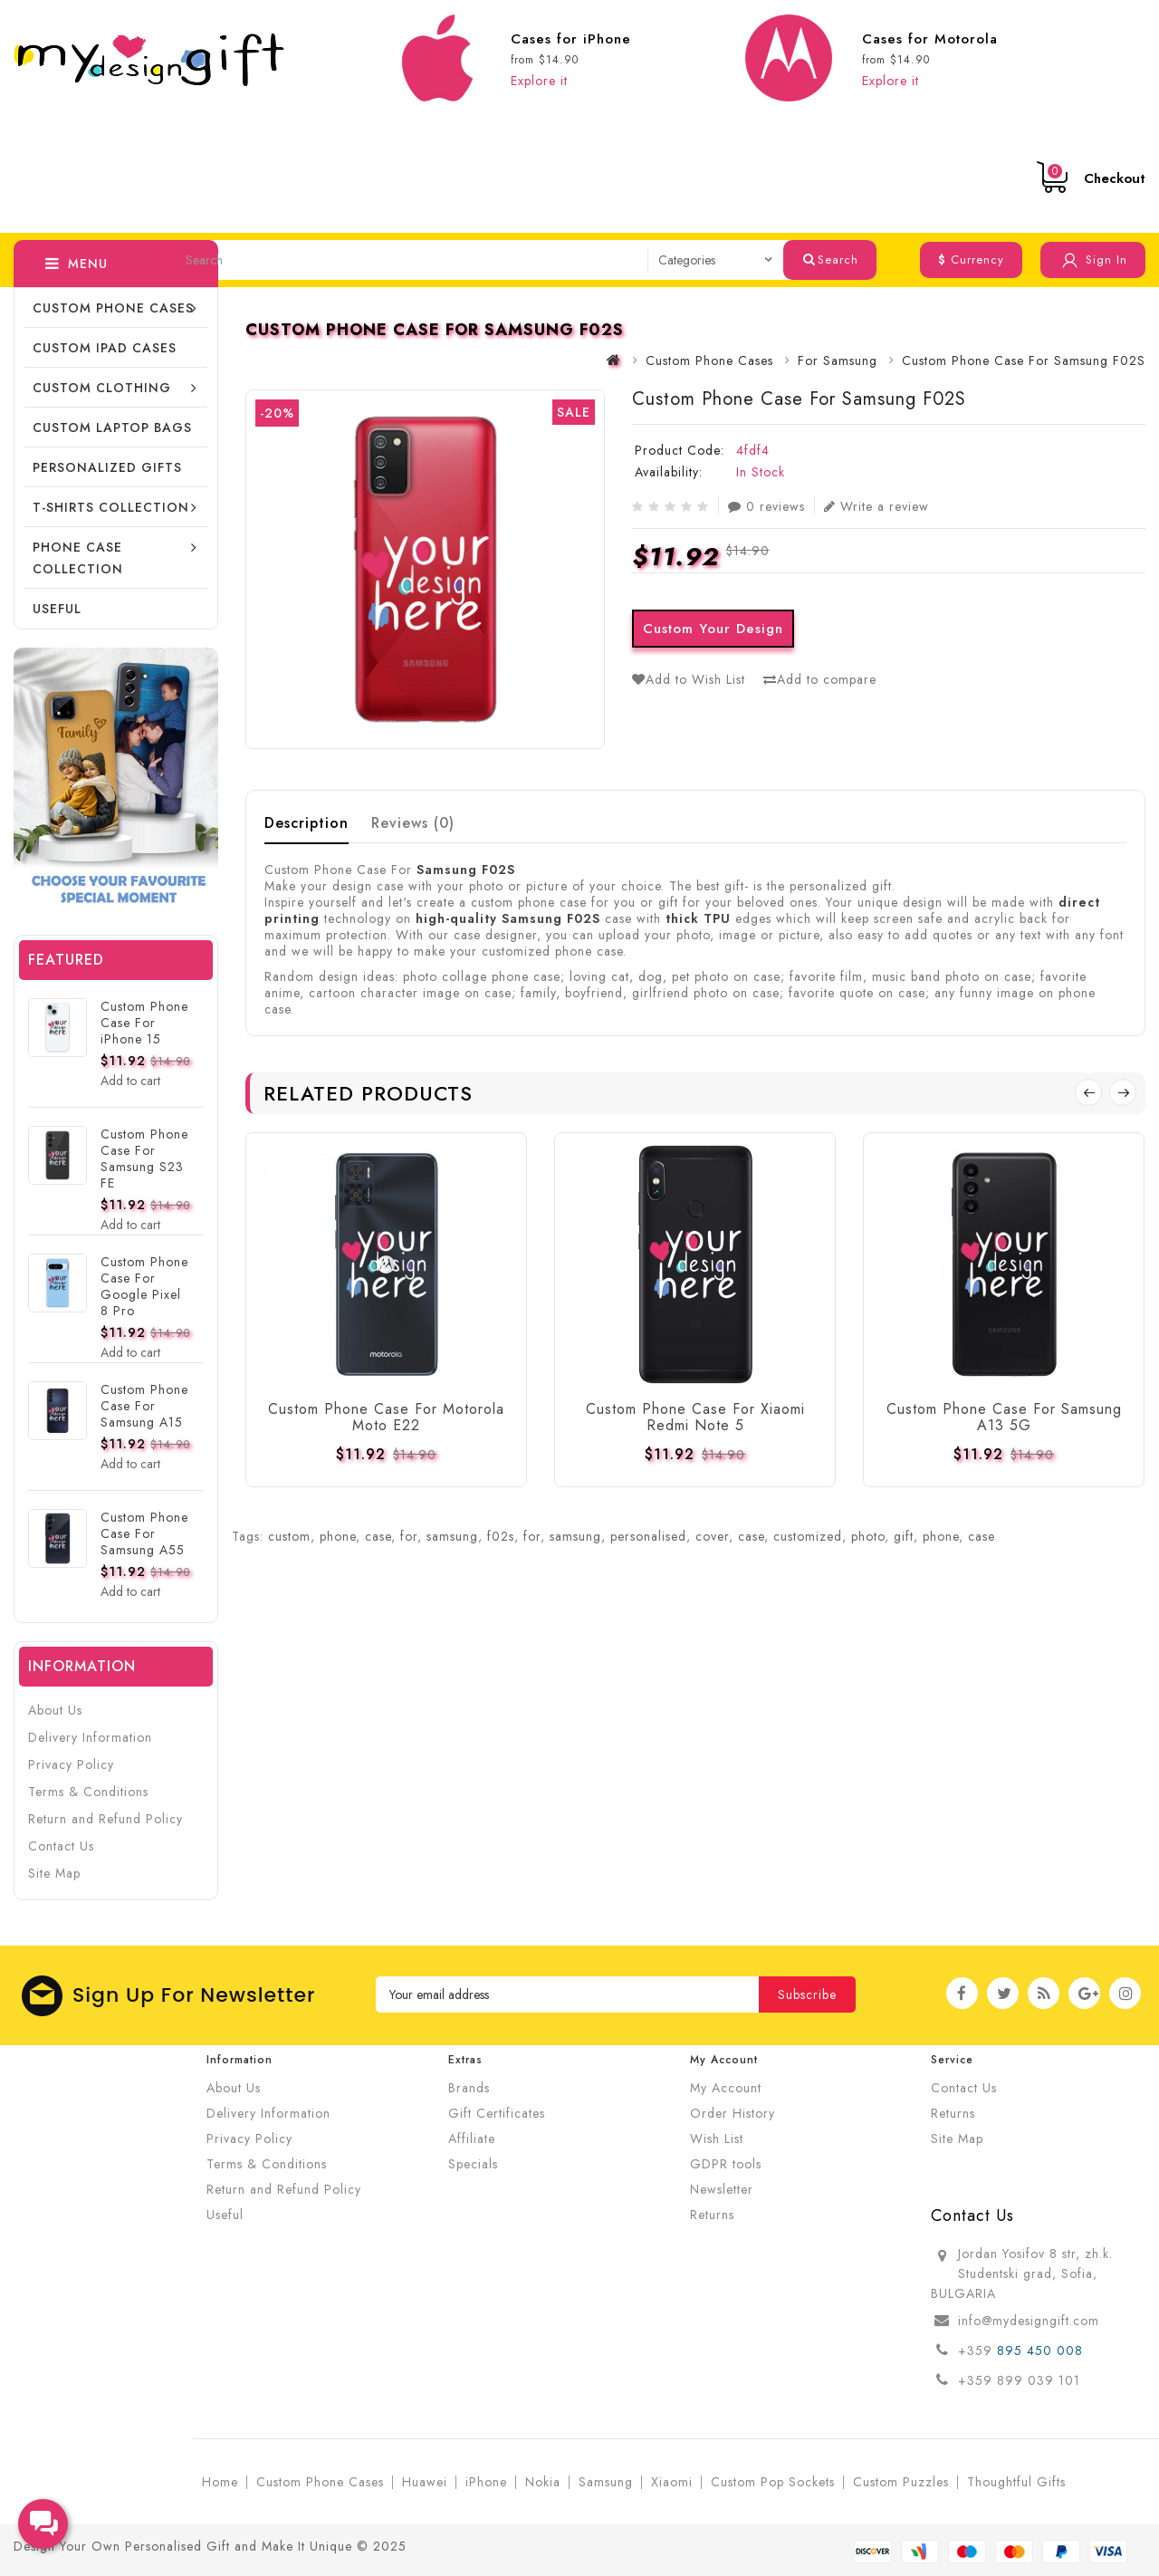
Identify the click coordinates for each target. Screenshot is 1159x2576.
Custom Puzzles (901, 2482)
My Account (725, 2088)
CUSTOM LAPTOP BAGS (112, 427)
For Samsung (837, 360)
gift (904, 1536)
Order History (732, 2113)
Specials (473, 2164)
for (408, 1536)
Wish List (716, 2138)
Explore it (539, 80)
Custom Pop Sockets (773, 2482)
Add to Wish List (688, 679)
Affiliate (471, 2138)
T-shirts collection (111, 507)
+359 (977, 2350)
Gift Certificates (496, 2113)
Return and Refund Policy (105, 1819)
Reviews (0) (413, 822)
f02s (500, 1536)
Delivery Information (90, 1737)
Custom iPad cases (105, 348)
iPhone (486, 2482)
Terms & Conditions (88, 1792)
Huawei (424, 2482)
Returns (712, 2215)
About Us (55, 1710)
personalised (648, 1536)
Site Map (54, 1873)
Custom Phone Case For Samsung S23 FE (144, 1158)
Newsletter (721, 2189)
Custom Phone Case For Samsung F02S (1023, 360)
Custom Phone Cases (113, 308)
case (378, 1536)
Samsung (606, 2482)
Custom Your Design (713, 629)
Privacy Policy (71, 1764)
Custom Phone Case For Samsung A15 (144, 1405)
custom (289, 1536)
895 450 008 (1042, 2350)
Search (830, 259)
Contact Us (61, 1846)
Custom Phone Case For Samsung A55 (144, 1533)
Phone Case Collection (78, 558)
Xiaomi (672, 2482)
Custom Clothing (102, 388)
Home (220, 2482)
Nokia (542, 2482)
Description (306, 822)
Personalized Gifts (107, 467)
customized (807, 1536)
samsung (452, 1536)
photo (868, 1536)
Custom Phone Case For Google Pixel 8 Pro (144, 1286)
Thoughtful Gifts (1016, 2482)
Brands (469, 2088)
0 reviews (766, 505)
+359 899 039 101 (1019, 2380)
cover (712, 1536)
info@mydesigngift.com (1028, 2321)
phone (338, 1536)
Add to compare (819, 679)
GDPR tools (725, 2164)
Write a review (876, 505)
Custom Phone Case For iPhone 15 (144, 1022)
